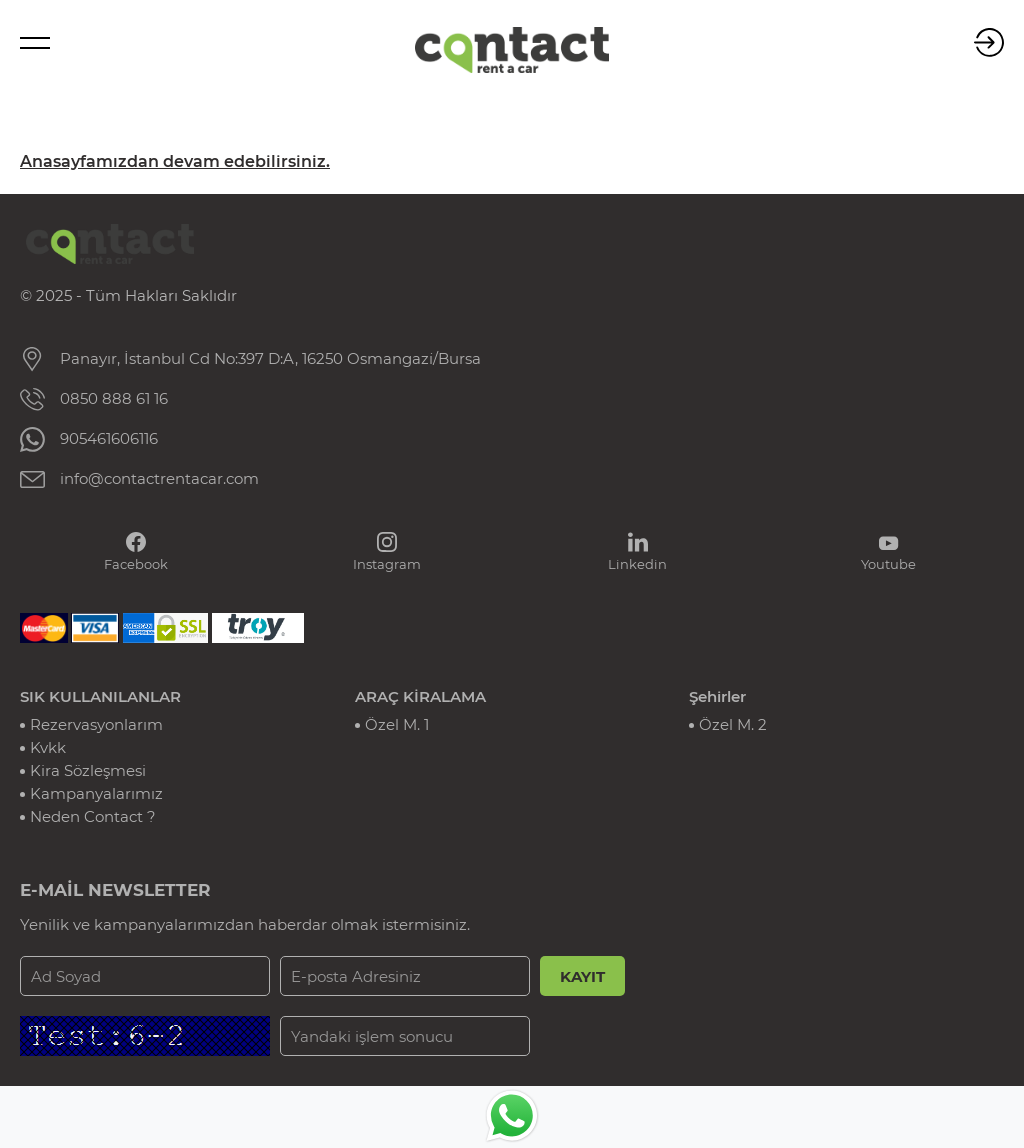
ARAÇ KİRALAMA (420, 696)
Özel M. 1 (397, 724)
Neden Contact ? (93, 816)
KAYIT (582, 976)
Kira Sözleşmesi (88, 770)
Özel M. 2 (733, 724)
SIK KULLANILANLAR (100, 696)
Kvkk (48, 747)
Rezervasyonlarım (96, 724)
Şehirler (717, 696)
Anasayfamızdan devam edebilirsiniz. (175, 161)
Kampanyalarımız (96, 793)
